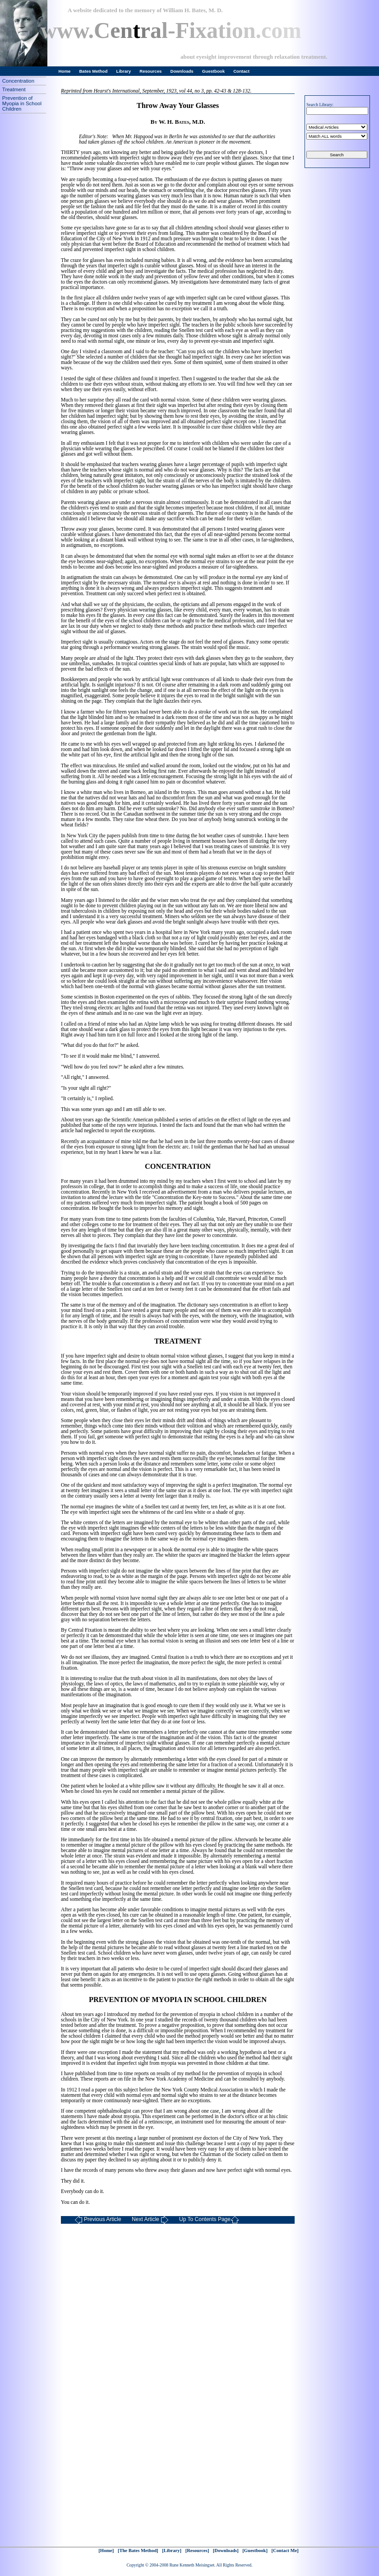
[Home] (106, 2550)
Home (65, 71)
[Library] (171, 2550)
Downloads (182, 71)
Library (123, 71)
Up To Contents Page (209, 2220)
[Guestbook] (255, 2550)
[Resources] (197, 2550)
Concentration (18, 81)
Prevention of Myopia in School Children (22, 103)
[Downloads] (226, 2550)
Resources (150, 71)
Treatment (14, 89)
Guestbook (213, 71)
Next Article (150, 2220)
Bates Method (93, 71)
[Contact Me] (285, 2550)
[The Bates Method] (138, 2550)
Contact (241, 71)
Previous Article (97, 2220)
